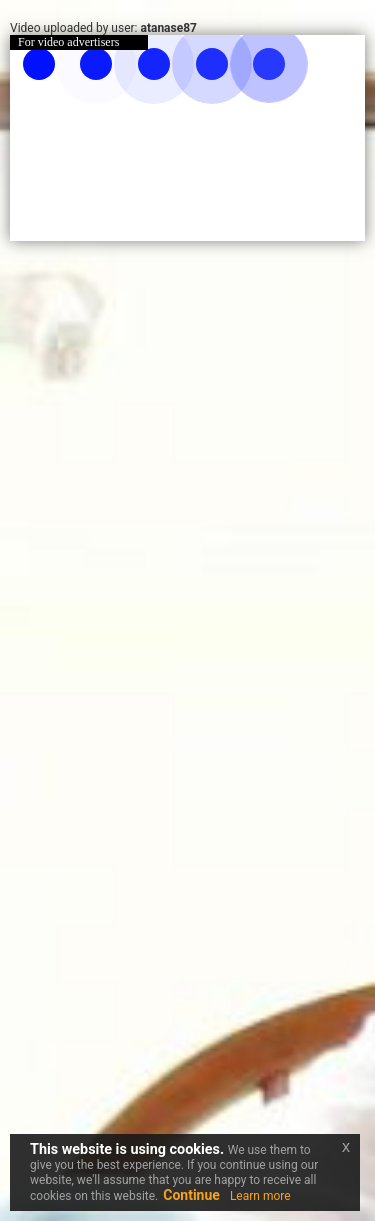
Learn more (260, 1196)
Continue (191, 1195)
